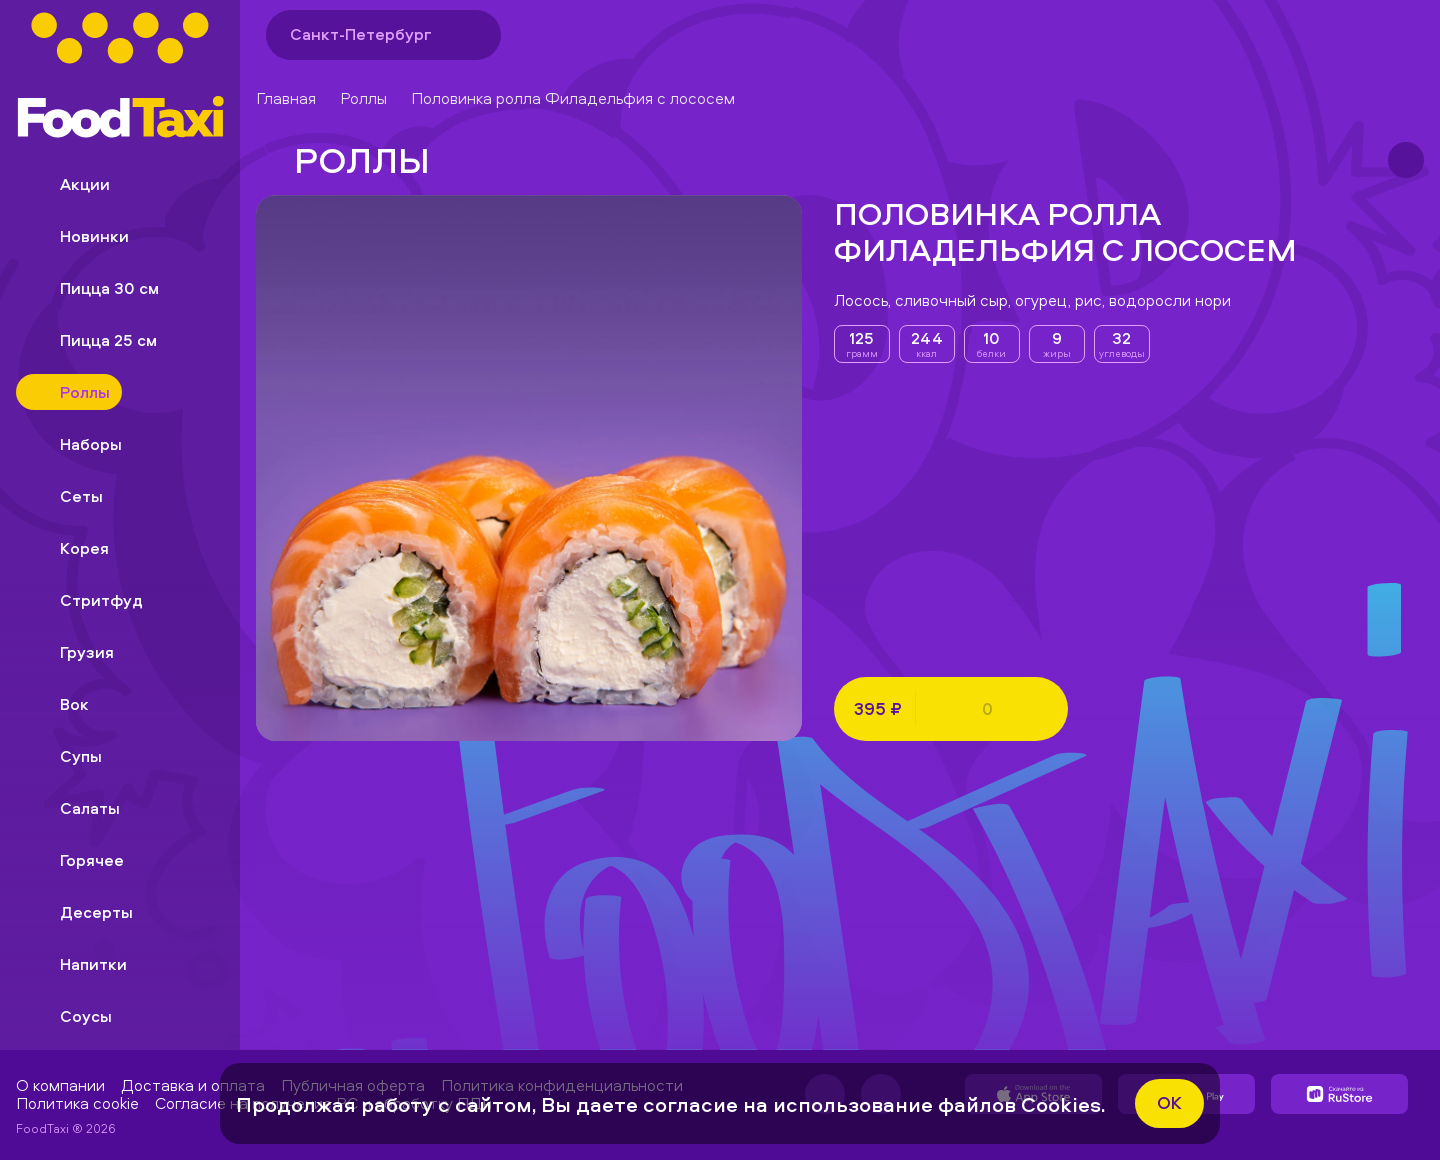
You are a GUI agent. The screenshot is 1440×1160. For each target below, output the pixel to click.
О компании (60, 1085)
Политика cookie (77, 1103)
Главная (286, 98)
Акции (69, 184)
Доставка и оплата (193, 1085)
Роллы (363, 98)
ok (1169, 1102)
